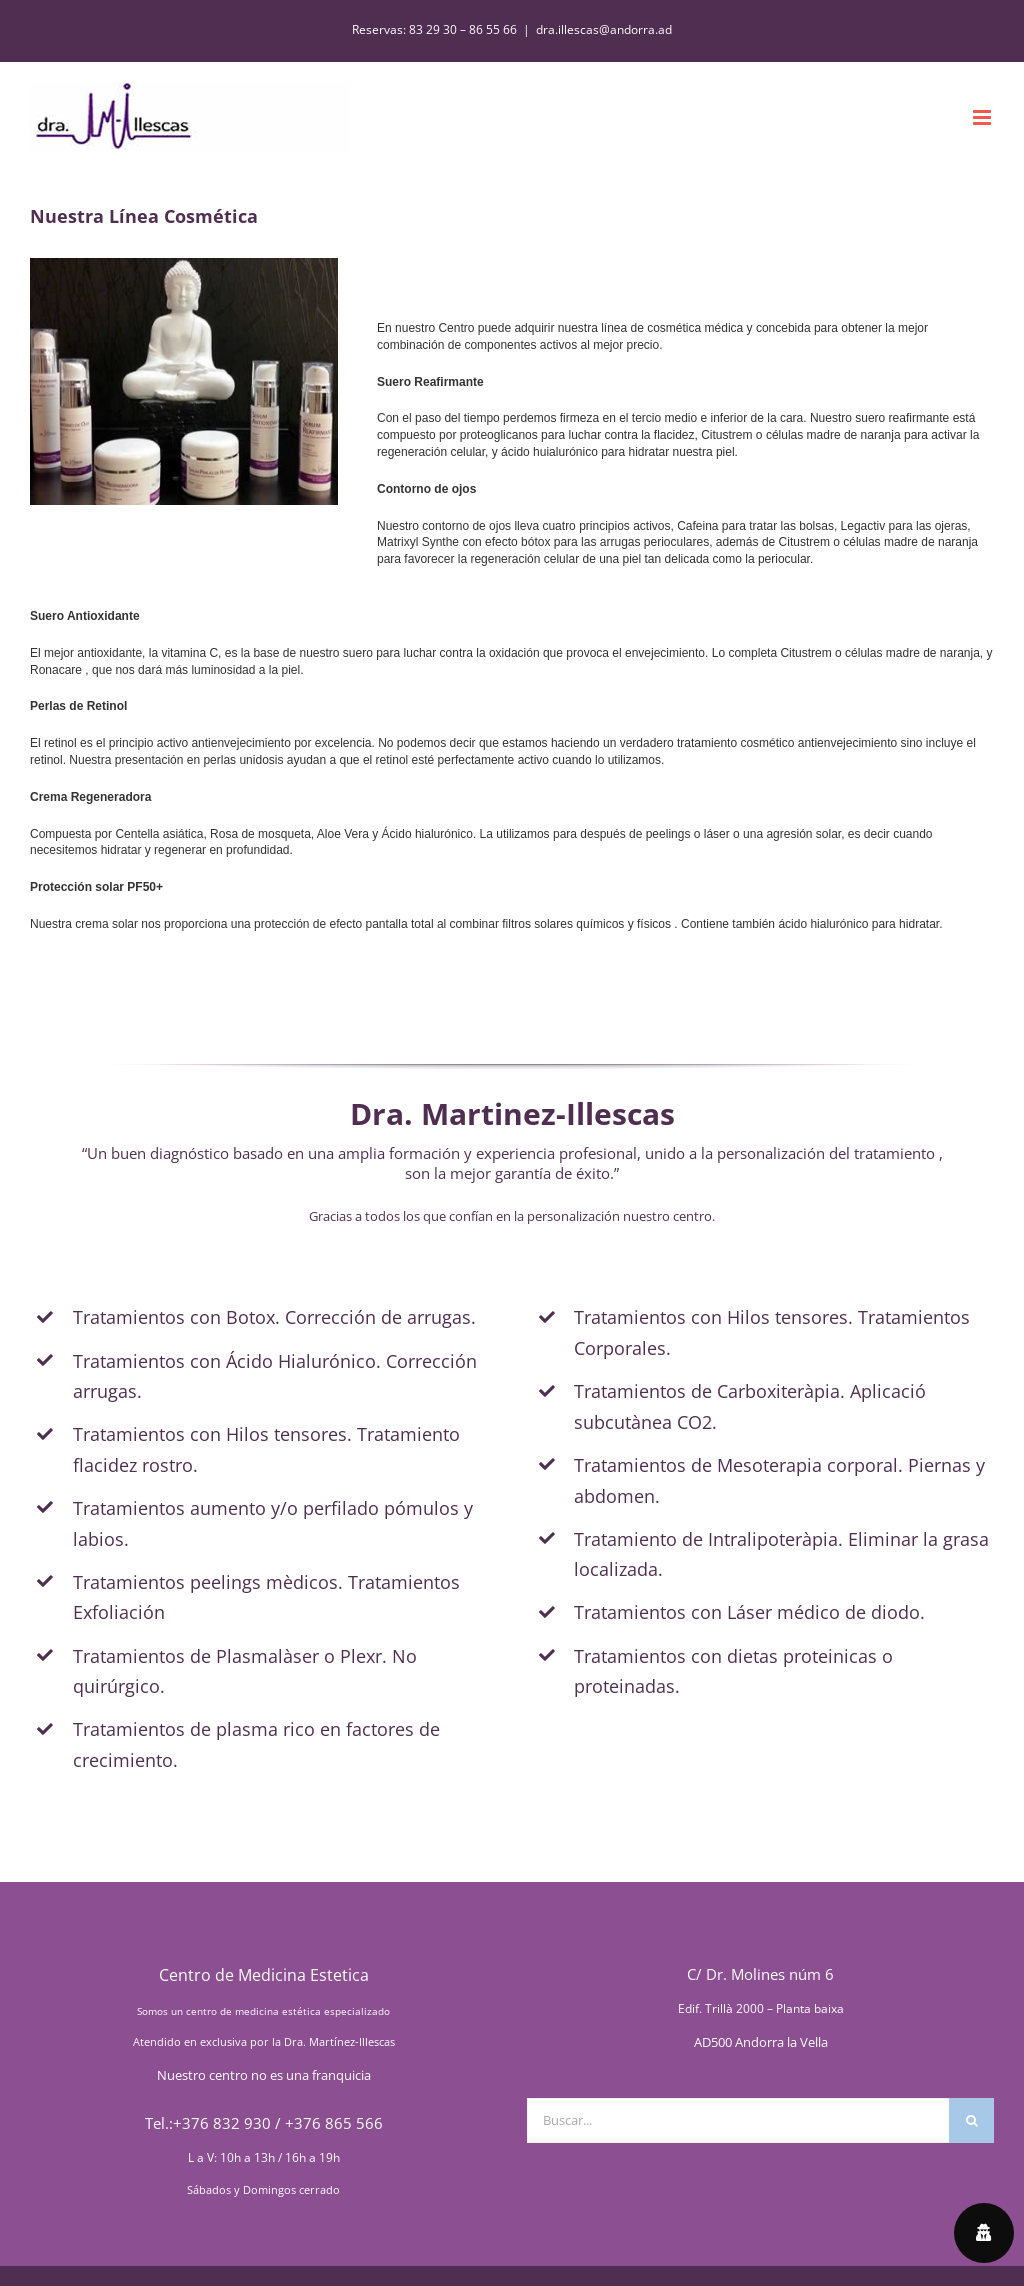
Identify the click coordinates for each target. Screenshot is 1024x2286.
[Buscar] (971, 2120)
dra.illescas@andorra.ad (604, 29)
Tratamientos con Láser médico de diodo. (749, 1612)
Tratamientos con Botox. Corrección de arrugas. (274, 1317)
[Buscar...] (738, 2120)
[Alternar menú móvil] (983, 117)
